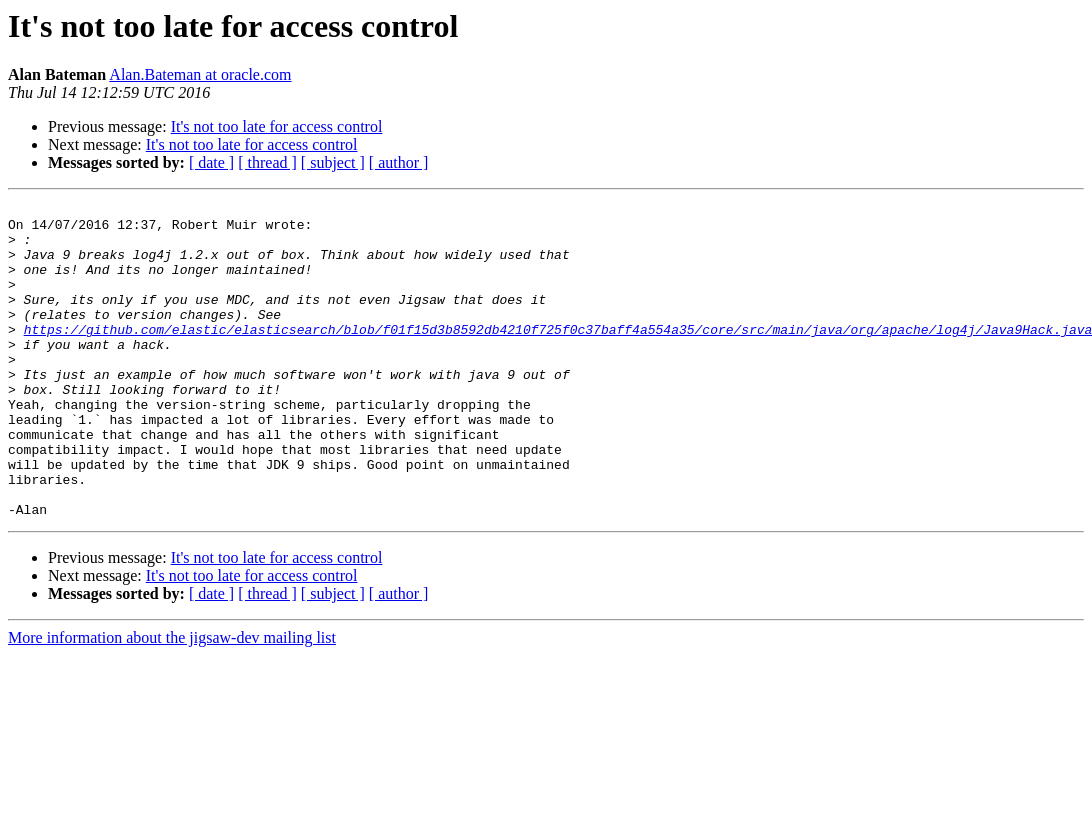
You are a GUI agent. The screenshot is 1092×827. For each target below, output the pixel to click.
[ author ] (399, 162)
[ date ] (211, 162)
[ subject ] (333, 162)
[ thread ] (267, 162)
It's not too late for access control (277, 126)
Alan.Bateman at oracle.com (200, 74)
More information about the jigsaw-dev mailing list (172, 700)
